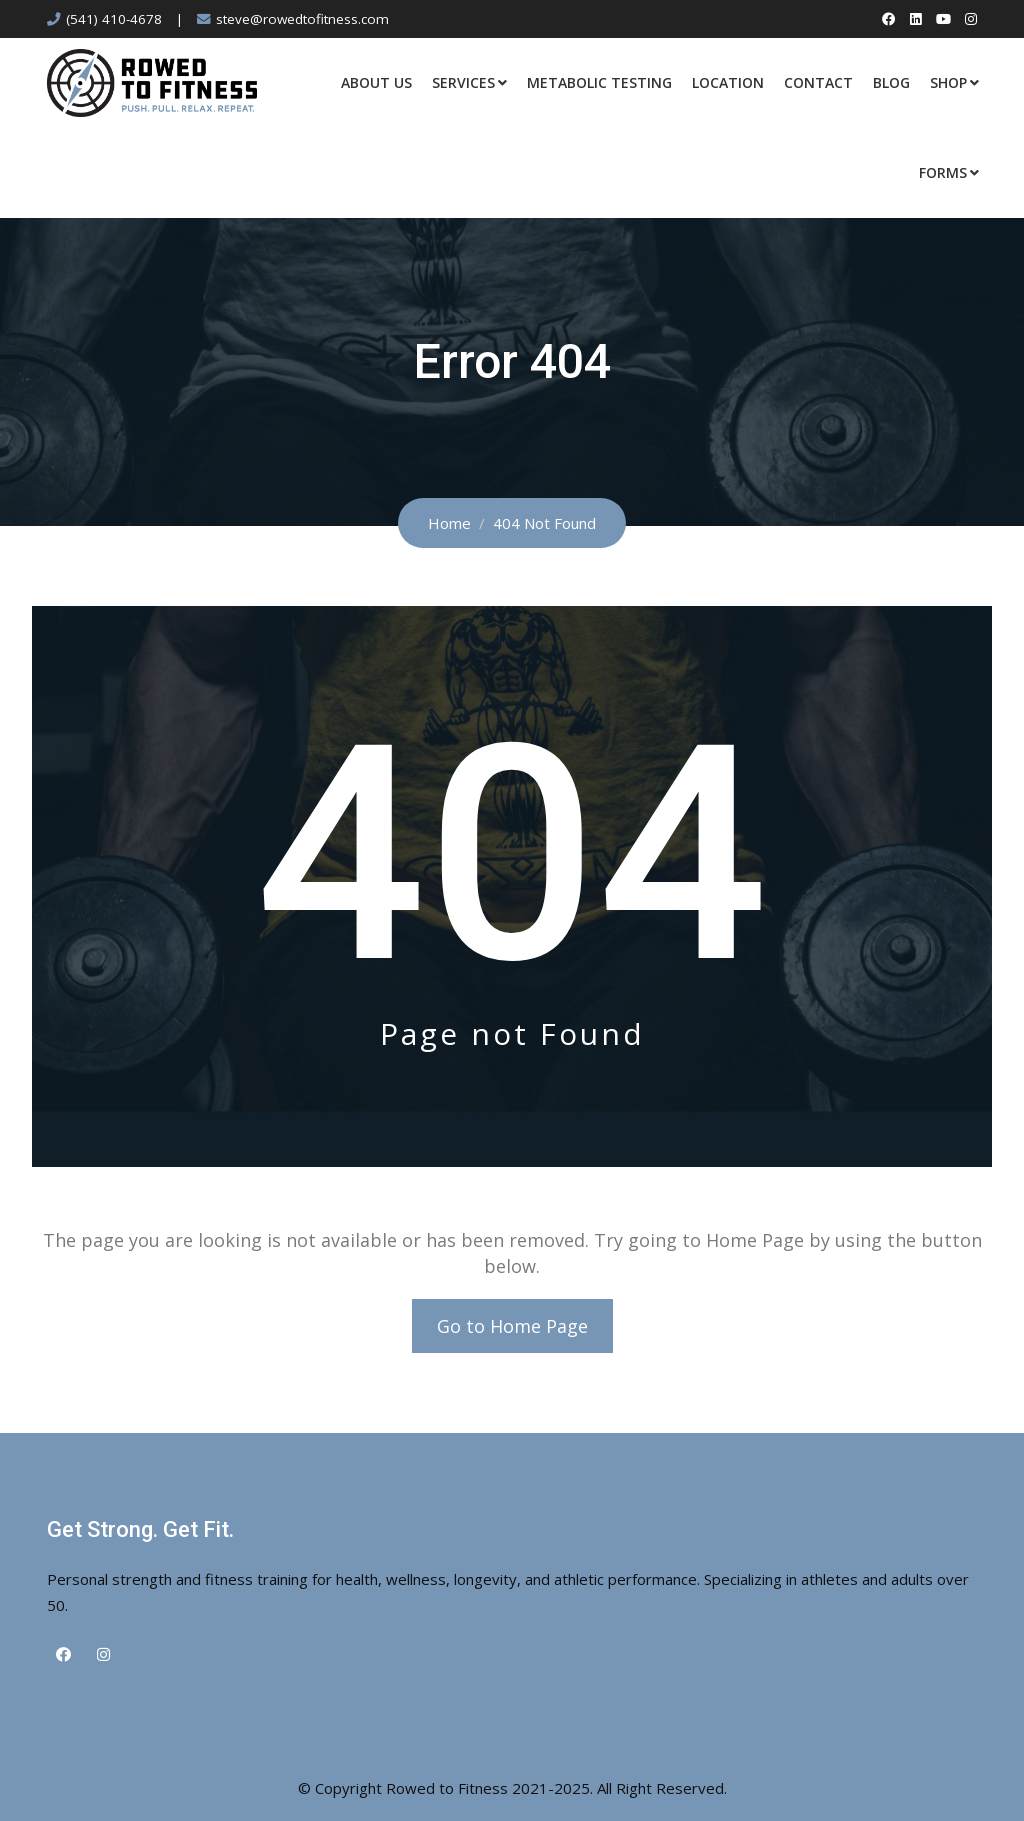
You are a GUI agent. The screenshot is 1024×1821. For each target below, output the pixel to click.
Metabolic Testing (599, 82)
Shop (948, 82)
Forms (943, 172)
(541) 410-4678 (114, 19)
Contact (818, 82)
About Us (376, 82)
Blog (891, 82)
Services (463, 82)
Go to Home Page (512, 1326)
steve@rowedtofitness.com (302, 19)
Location (728, 82)
